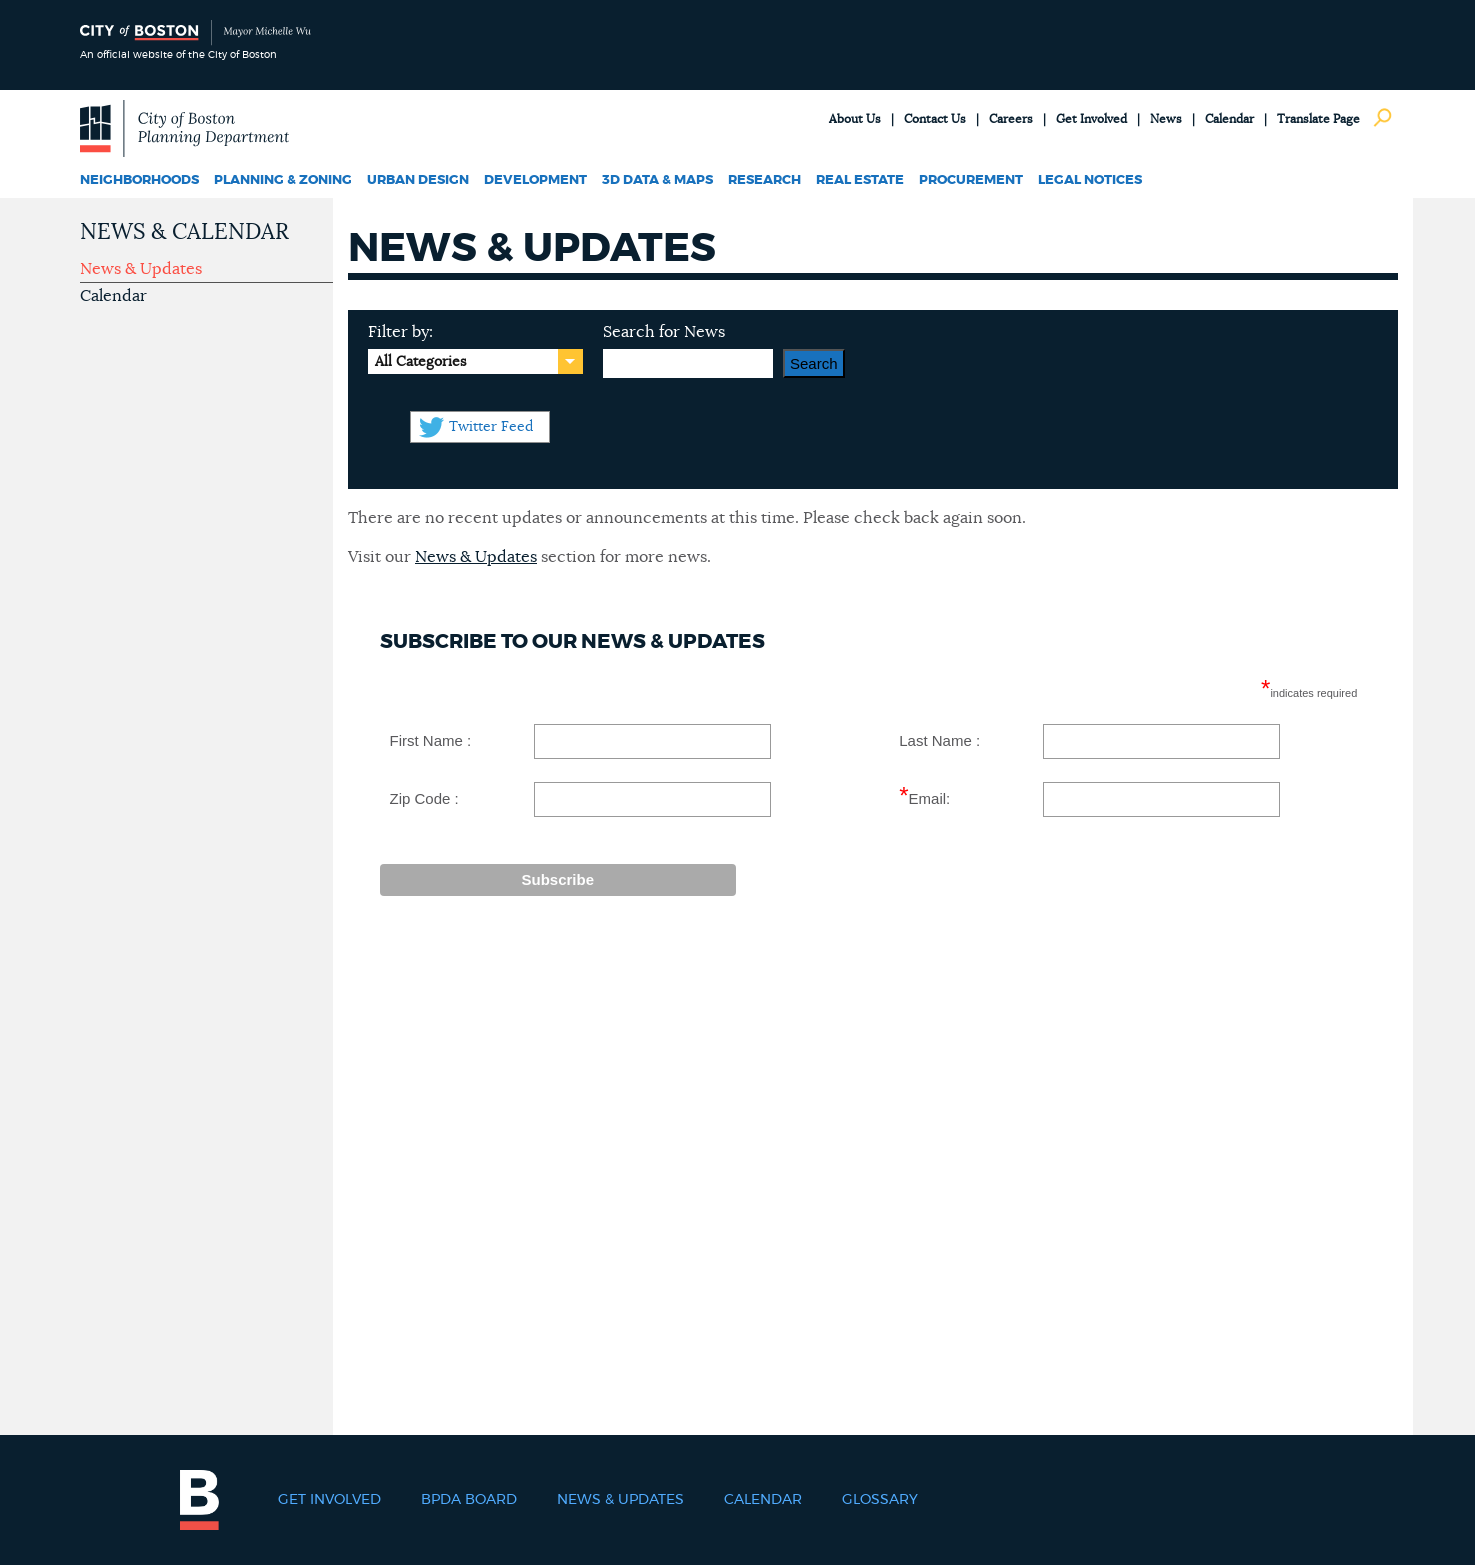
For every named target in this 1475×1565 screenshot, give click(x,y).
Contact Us (935, 119)
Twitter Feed (491, 427)
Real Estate (860, 180)
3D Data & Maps (657, 180)
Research (764, 180)
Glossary (880, 1500)
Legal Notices (1090, 180)
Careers (1011, 119)
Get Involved (1091, 119)
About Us (855, 119)
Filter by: (400, 332)
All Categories (420, 362)
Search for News (664, 332)
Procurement (971, 180)
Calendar (1229, 119)
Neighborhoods (139, 180)
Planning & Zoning (283, 180)
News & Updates (141, 269)
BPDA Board (469, 1500)
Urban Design (418, 180)
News (1166, 119)
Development (535, 180)
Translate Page (1318, 119)
